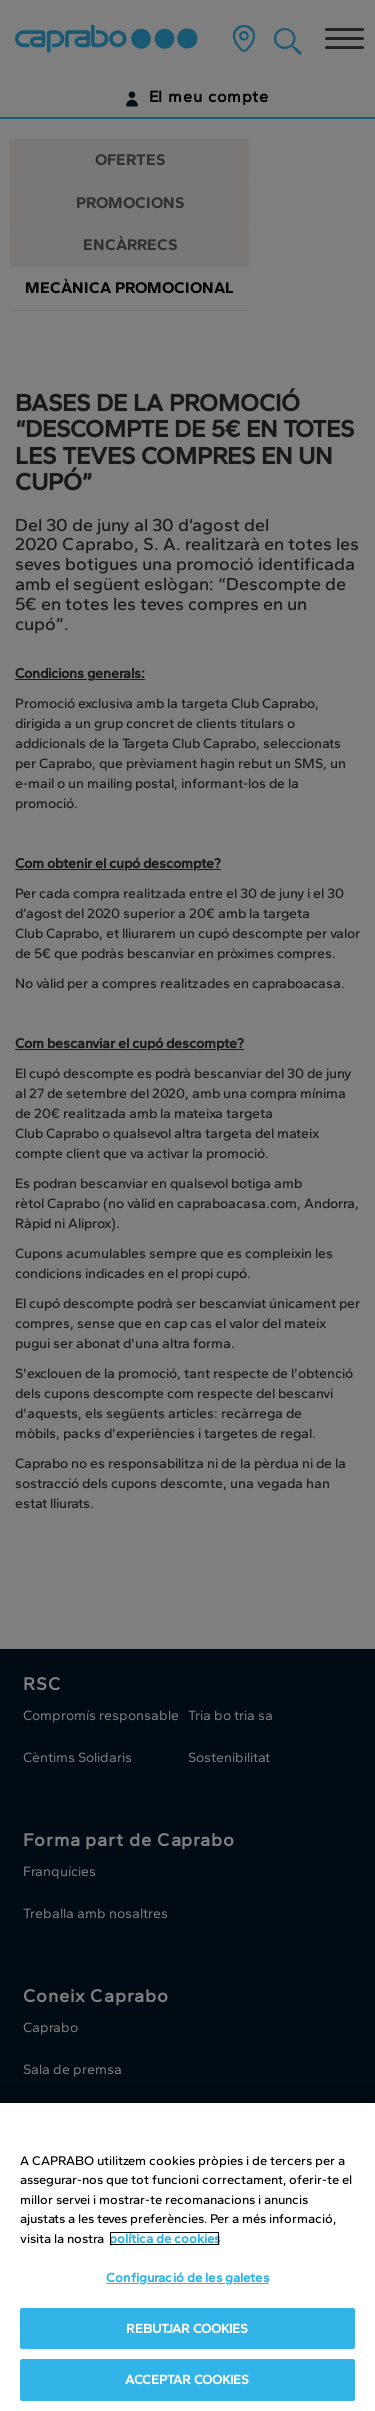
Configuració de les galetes (187, 2279)
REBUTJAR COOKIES (187, 2329)
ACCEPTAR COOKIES (187, 2381)
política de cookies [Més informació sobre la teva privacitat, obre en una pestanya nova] (164, 2239)
